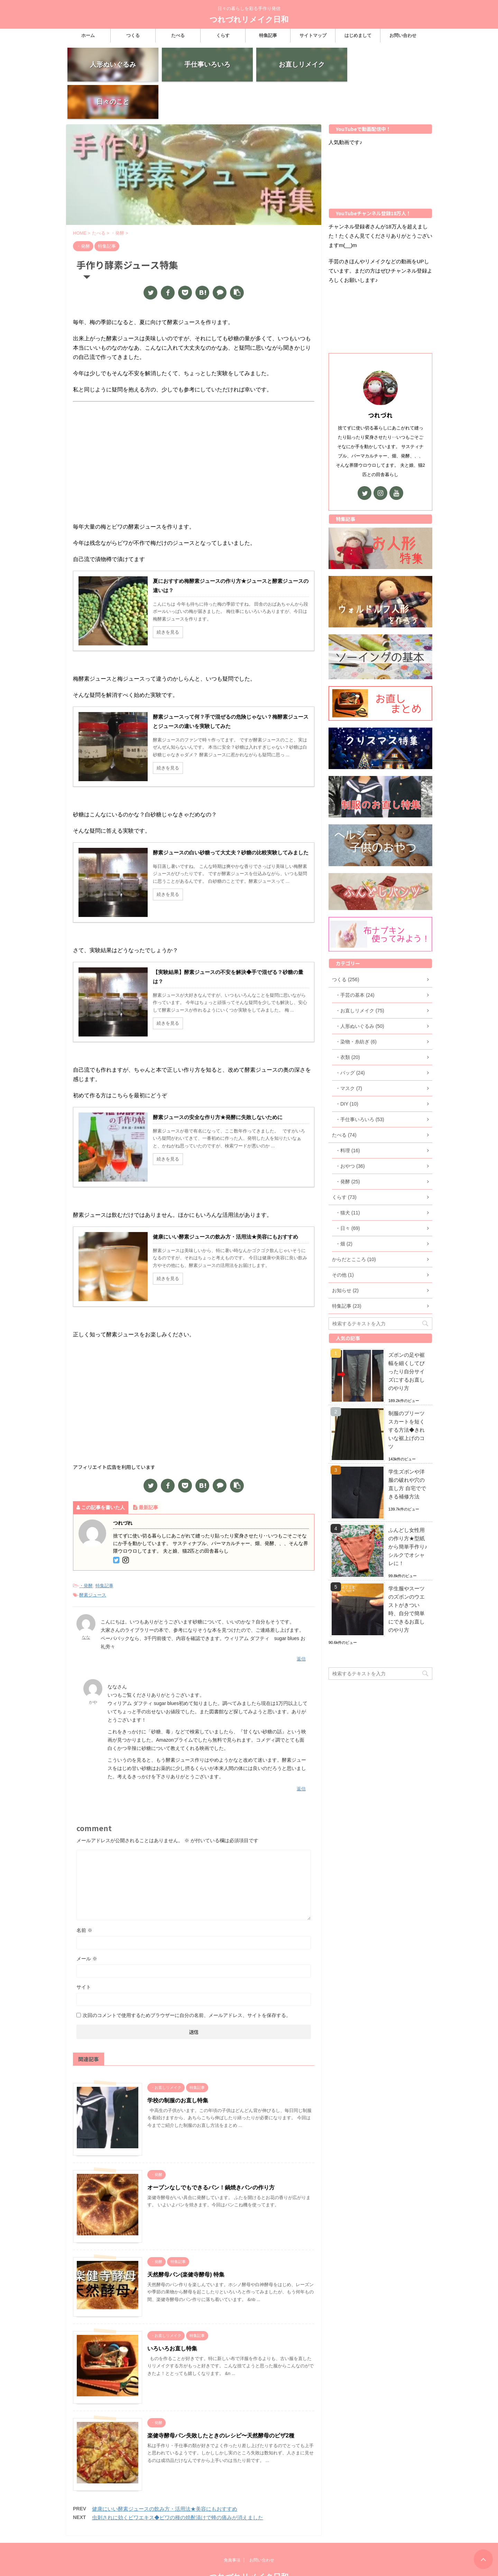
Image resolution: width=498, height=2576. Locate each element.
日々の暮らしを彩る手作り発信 (249, 2562)
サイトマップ (312, 35)
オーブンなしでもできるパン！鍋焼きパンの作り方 (211, 2150)
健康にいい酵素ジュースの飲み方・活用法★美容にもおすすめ (164, 2472)
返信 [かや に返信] (301, 1751)
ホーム (88, 35)
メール (86, 1921)
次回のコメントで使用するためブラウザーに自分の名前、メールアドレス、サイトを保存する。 (187, 1978)
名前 (84, 1893)
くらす (223, 35)
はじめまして (357, 35)
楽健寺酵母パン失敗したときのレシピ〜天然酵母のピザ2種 (220, 2399)
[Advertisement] (193, 420)
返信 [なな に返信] (301, 1622)
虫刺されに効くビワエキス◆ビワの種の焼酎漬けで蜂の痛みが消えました (177, 2480)
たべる (178, 35)
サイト (83, 1950)
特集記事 (268, 35)
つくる (133, 35)
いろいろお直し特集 (172, 2311)
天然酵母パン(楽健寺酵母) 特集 (185, 2238)
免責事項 (232, 2532)
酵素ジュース (92, 1558)
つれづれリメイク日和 (249, 19)
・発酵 (86, 1548)
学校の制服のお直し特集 (177, 2063)
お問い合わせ (402, 35)
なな (86, 1600)
